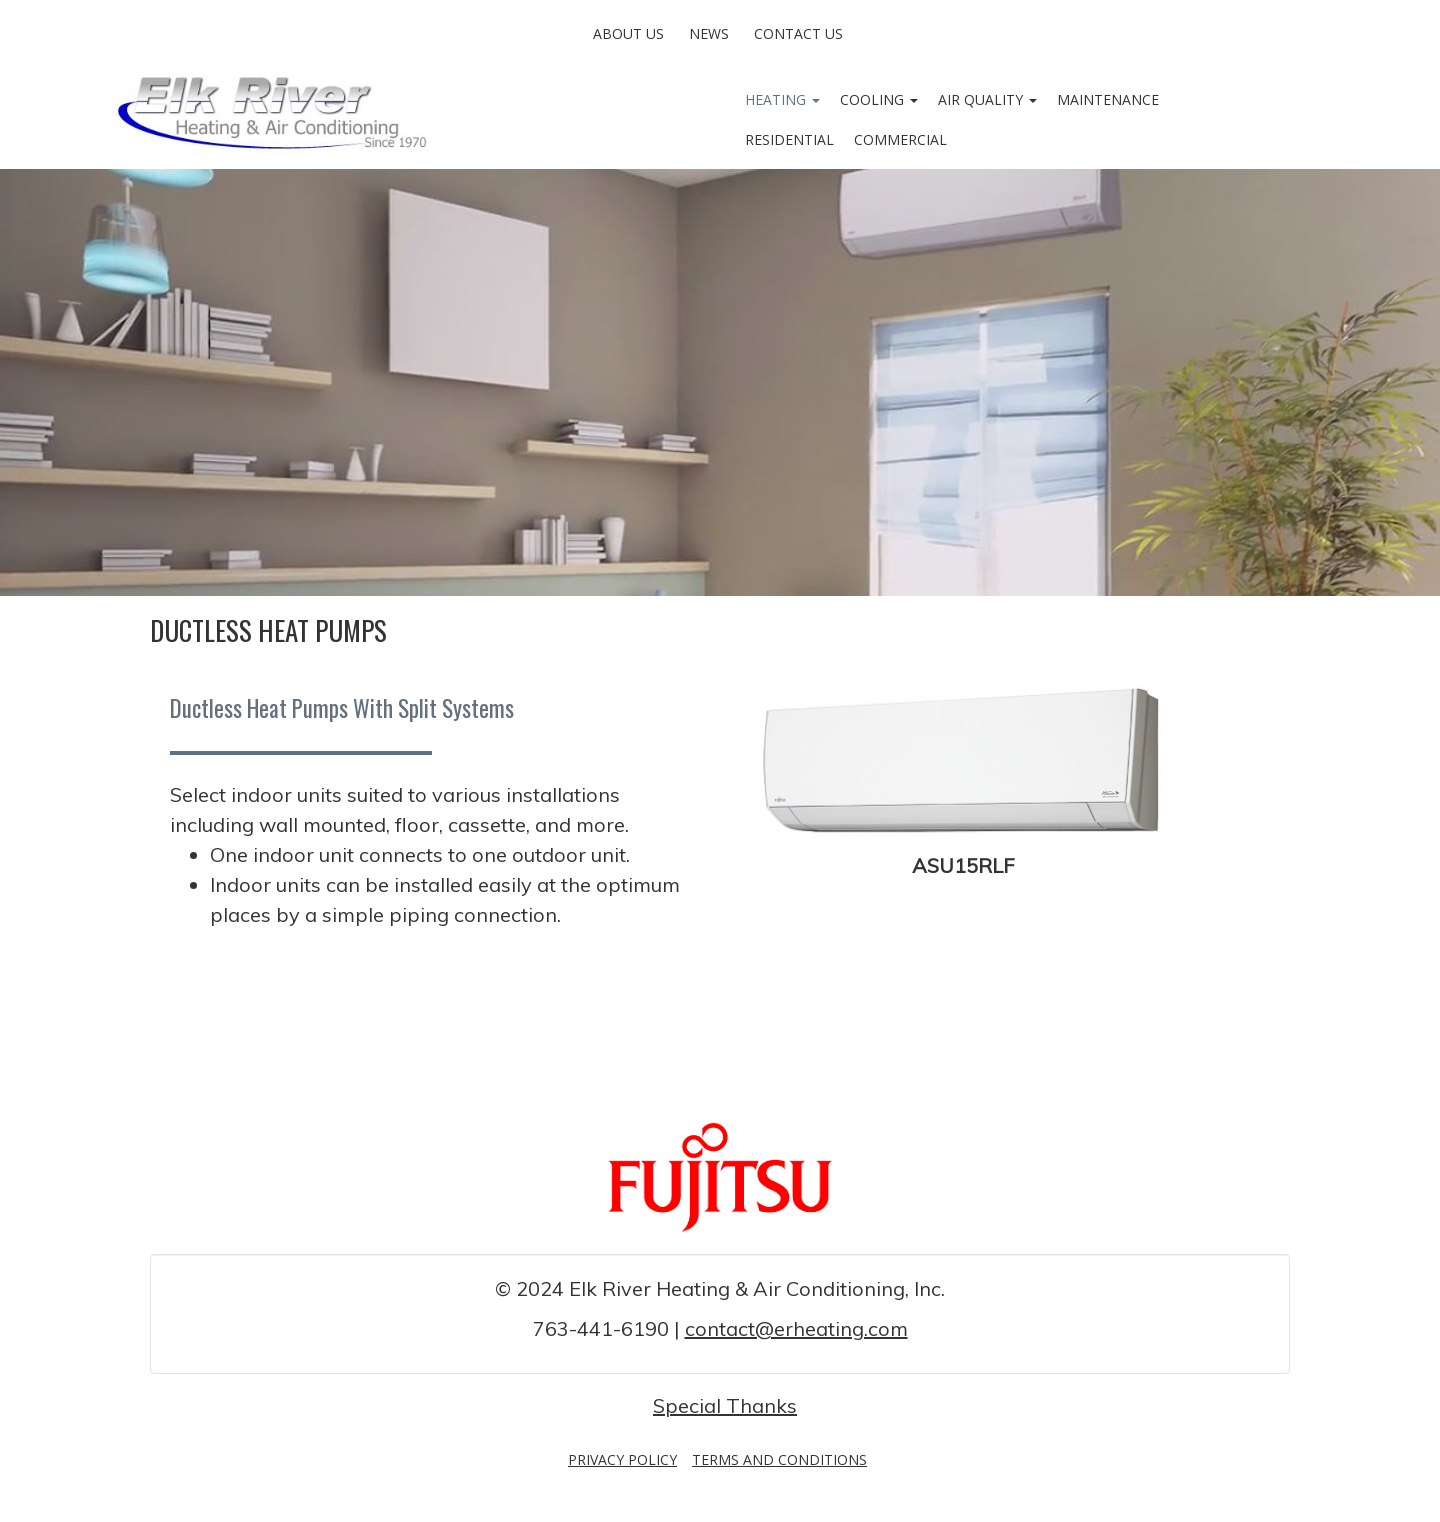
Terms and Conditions (779, 1459)
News (709, 33)
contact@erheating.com (796, 1328)
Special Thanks (725, 1405)
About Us (628, 33)
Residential (789, 139)
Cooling (879, 99)
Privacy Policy (622, 1459)
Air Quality (987, 99)
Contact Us (798, 33)
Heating (782, 99)
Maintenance (1108, 99)
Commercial (900, 139)
